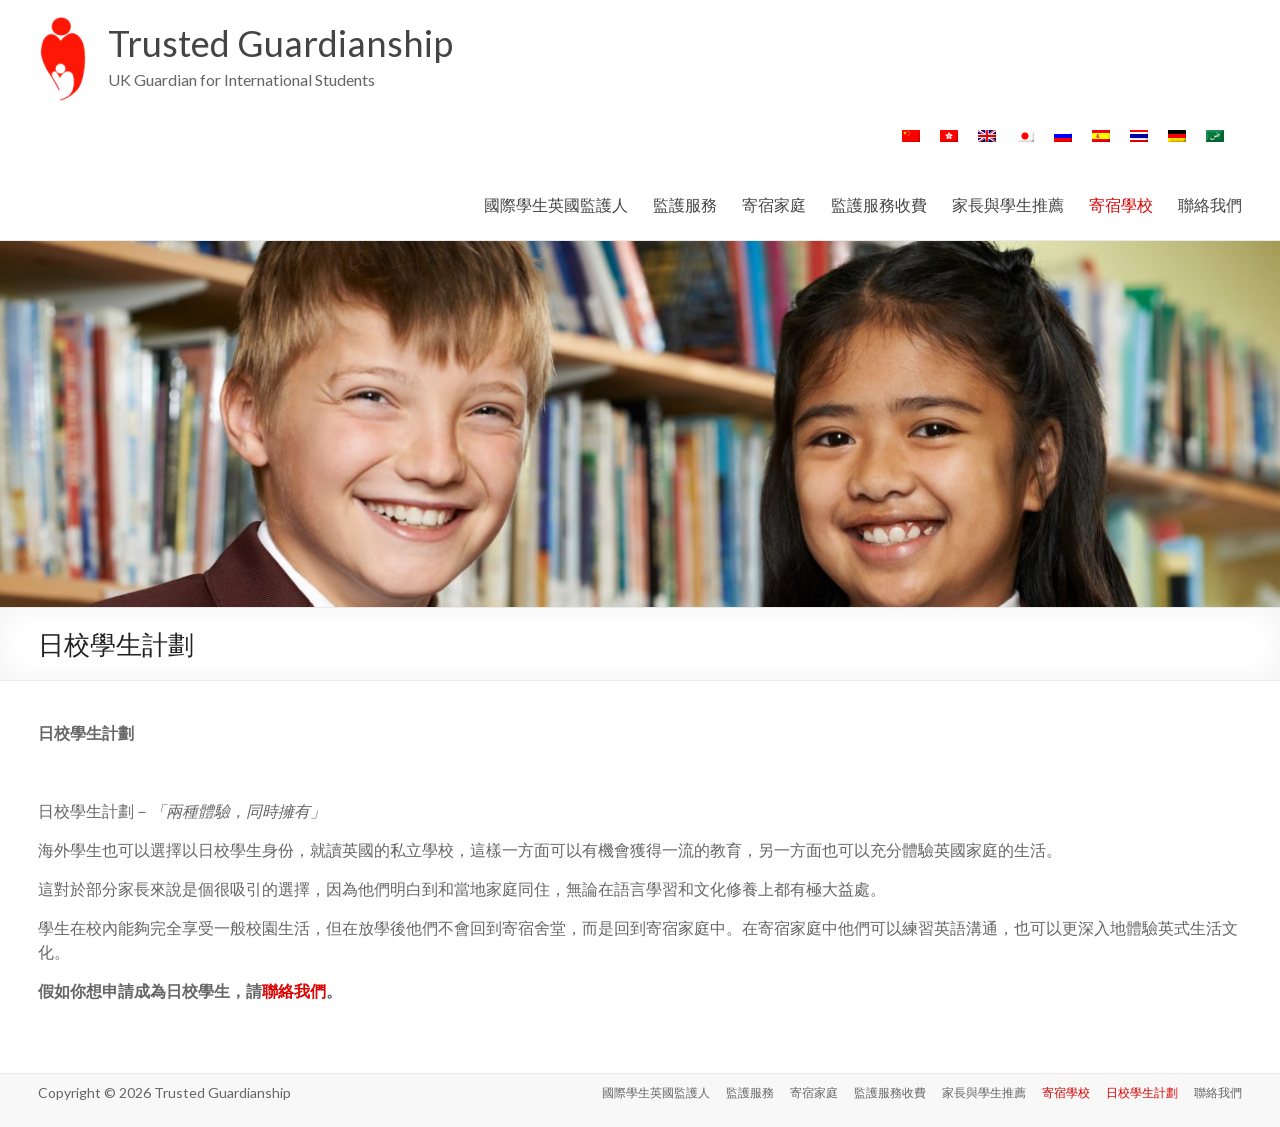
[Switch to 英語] (987, 145)
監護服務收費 (879, 204)
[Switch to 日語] (1025, 145)
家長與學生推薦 (1008, 204)
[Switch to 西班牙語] (1101, 145)
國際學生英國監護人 (556, 204)
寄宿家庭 (774, 204)
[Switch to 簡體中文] (911, 145)
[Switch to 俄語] (1063, 145)
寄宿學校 (1121, 204)
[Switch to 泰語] (1139, 145)
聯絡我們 (1210, 204)
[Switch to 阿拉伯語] (1215, 145)
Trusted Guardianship (280, 43)
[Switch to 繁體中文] (949, 145)
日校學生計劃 (1142, 1092)
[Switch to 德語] (1177, 145)
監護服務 (685, 204)
